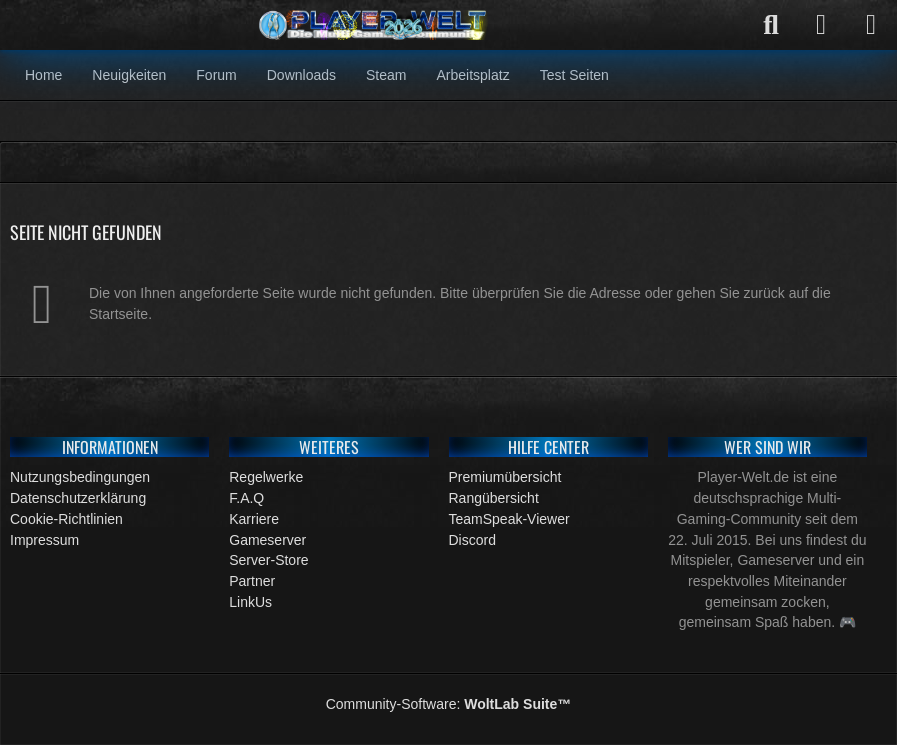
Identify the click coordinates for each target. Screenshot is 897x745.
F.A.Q (246, 498)
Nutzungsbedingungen (80, 477)
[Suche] (771, 25)
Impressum (44, 540)
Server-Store (268, 560)
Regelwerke (266, 477)
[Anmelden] (821, 25)
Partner (252, 581)
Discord (472, 540)
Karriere (254, 519)
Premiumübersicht (505, 477)
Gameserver (267, 540)
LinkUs (250, 602)
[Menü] (871, 25)
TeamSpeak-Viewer (509, 519)
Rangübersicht (494, 498)
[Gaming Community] (374, 25)
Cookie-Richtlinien (66, 519)
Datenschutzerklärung (78, 498)
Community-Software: (449, 704)
